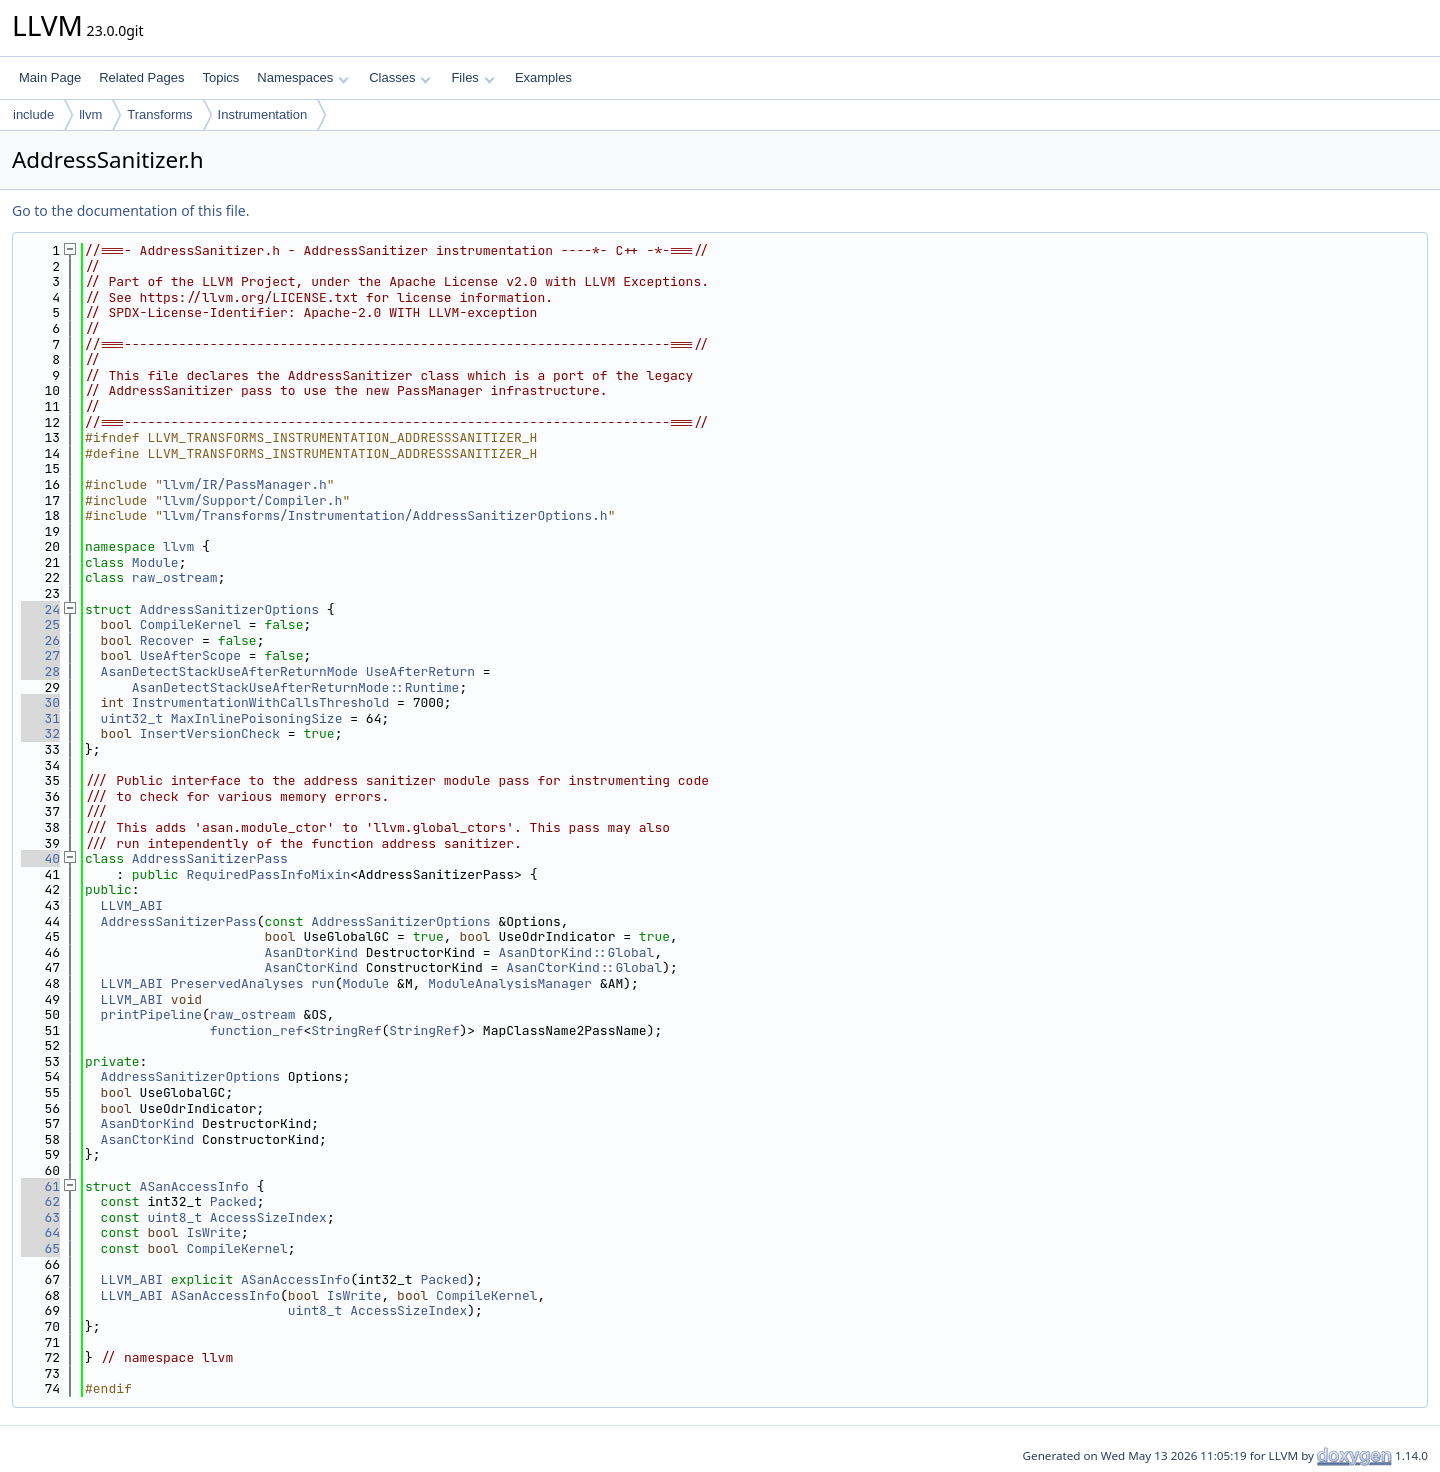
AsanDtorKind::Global (576, 952)
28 (40, 671)
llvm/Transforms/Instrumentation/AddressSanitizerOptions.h (385, 515)
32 (40, 733)
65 (40, 1248)
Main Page (50, 77)
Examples (543, 77)
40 (40, 858)
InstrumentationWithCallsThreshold (260, 702)
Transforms (159, 114)
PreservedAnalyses (237, 983)
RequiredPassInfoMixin (268, 874)
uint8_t (174, 1217)
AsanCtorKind (311, 967)
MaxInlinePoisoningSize (257, 718)
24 (40, 609)
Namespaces (302, 77)
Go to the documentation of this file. (130, 210)
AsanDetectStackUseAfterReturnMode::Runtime (296, 687)
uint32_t (132, 718)
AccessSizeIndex (268, 1217)
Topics (220, 77)
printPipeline (151, 1014)
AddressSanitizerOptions (229, 609)
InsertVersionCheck (210, 733)
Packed (233, 1201)
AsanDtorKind (311, 952)
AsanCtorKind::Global (584, 967)
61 (40, 1186)
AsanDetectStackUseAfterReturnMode (229, 671)
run (322, 983)
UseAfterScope (190, 655)
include (33, 114)
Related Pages (141, 77)
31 (40, 718)
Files (472, 77)
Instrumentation (263, 114)
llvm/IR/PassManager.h (245, 484)
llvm (90, 114)
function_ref (257, 1030)
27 (40, 655)
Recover (167, 640)
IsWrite (213, 1232)
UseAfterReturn (420, 671)
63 (40, 1217)
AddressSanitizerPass (210, 858)
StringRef (346, 1030)
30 (40, 702)
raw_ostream (175, 577)
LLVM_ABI (132, 905)
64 (40, 1232)
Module (155, 562)
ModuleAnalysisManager (510, 983)
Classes (400, 77)
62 (40, 1201)
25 (40, 624)
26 (40, 640)
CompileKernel (190, 624)
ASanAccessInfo (194, 1186)
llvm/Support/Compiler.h (252, 500)
